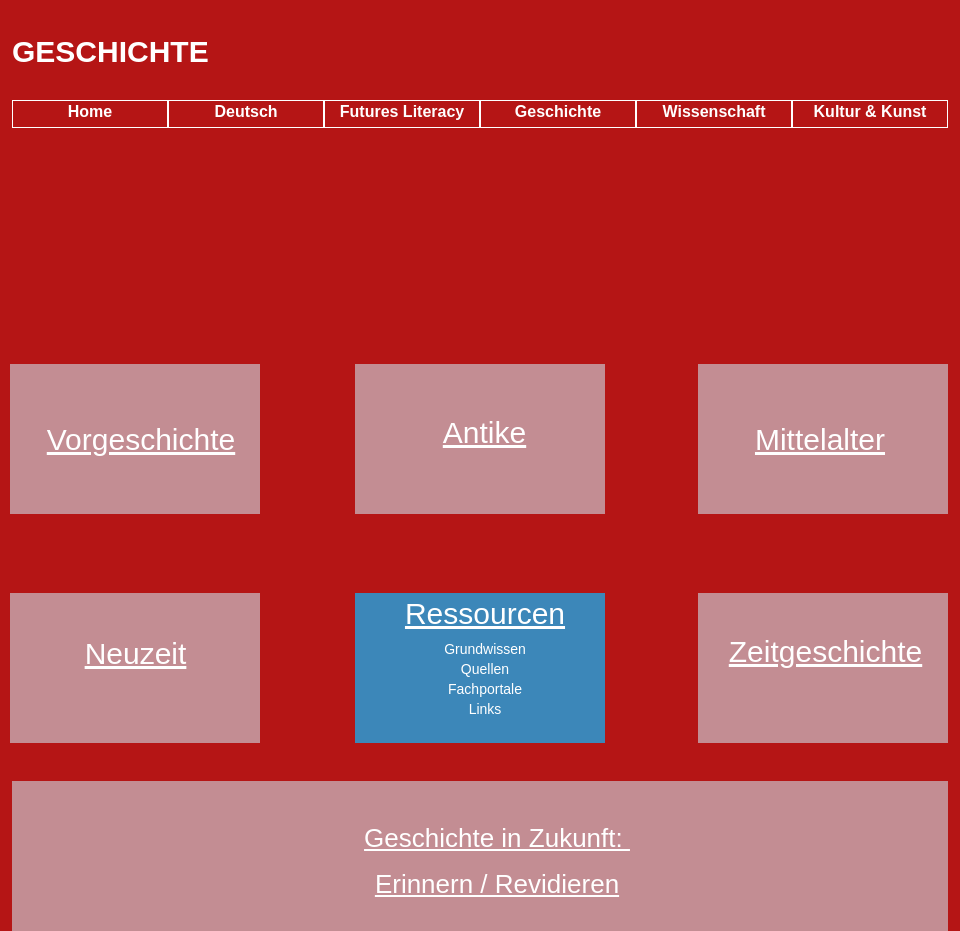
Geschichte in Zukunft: (497, 838)
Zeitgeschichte (825, 651)
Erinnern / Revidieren (497, 884)
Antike (484, 432)
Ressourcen (485, 613)
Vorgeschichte (141, 439)
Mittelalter (820, 439)
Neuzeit (136, 653)
